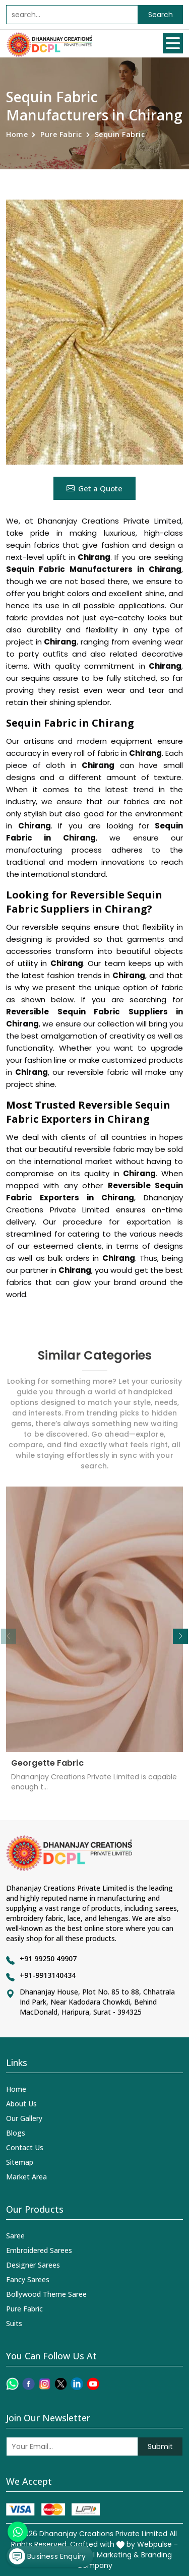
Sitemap (19, 2162)
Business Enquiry (47, 2556)
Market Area (26, 2176)
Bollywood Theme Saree (46, 2294)
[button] (180, 1636)
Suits (14, 2323)
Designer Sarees (33, 2265)
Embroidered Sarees (39, 2250)
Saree (15, 2235)
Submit (160, 2446)
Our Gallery (24, 2118)
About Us (21, 2103)
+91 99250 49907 (48, 1958)
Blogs (15, 2133)
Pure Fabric (61, 134)
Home (17, 134)
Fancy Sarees (27, 2279)
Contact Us (24, 2147)
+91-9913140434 (48, 1975)
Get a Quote (94, 488)
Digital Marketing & (106, 2555)
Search (160, 15)
